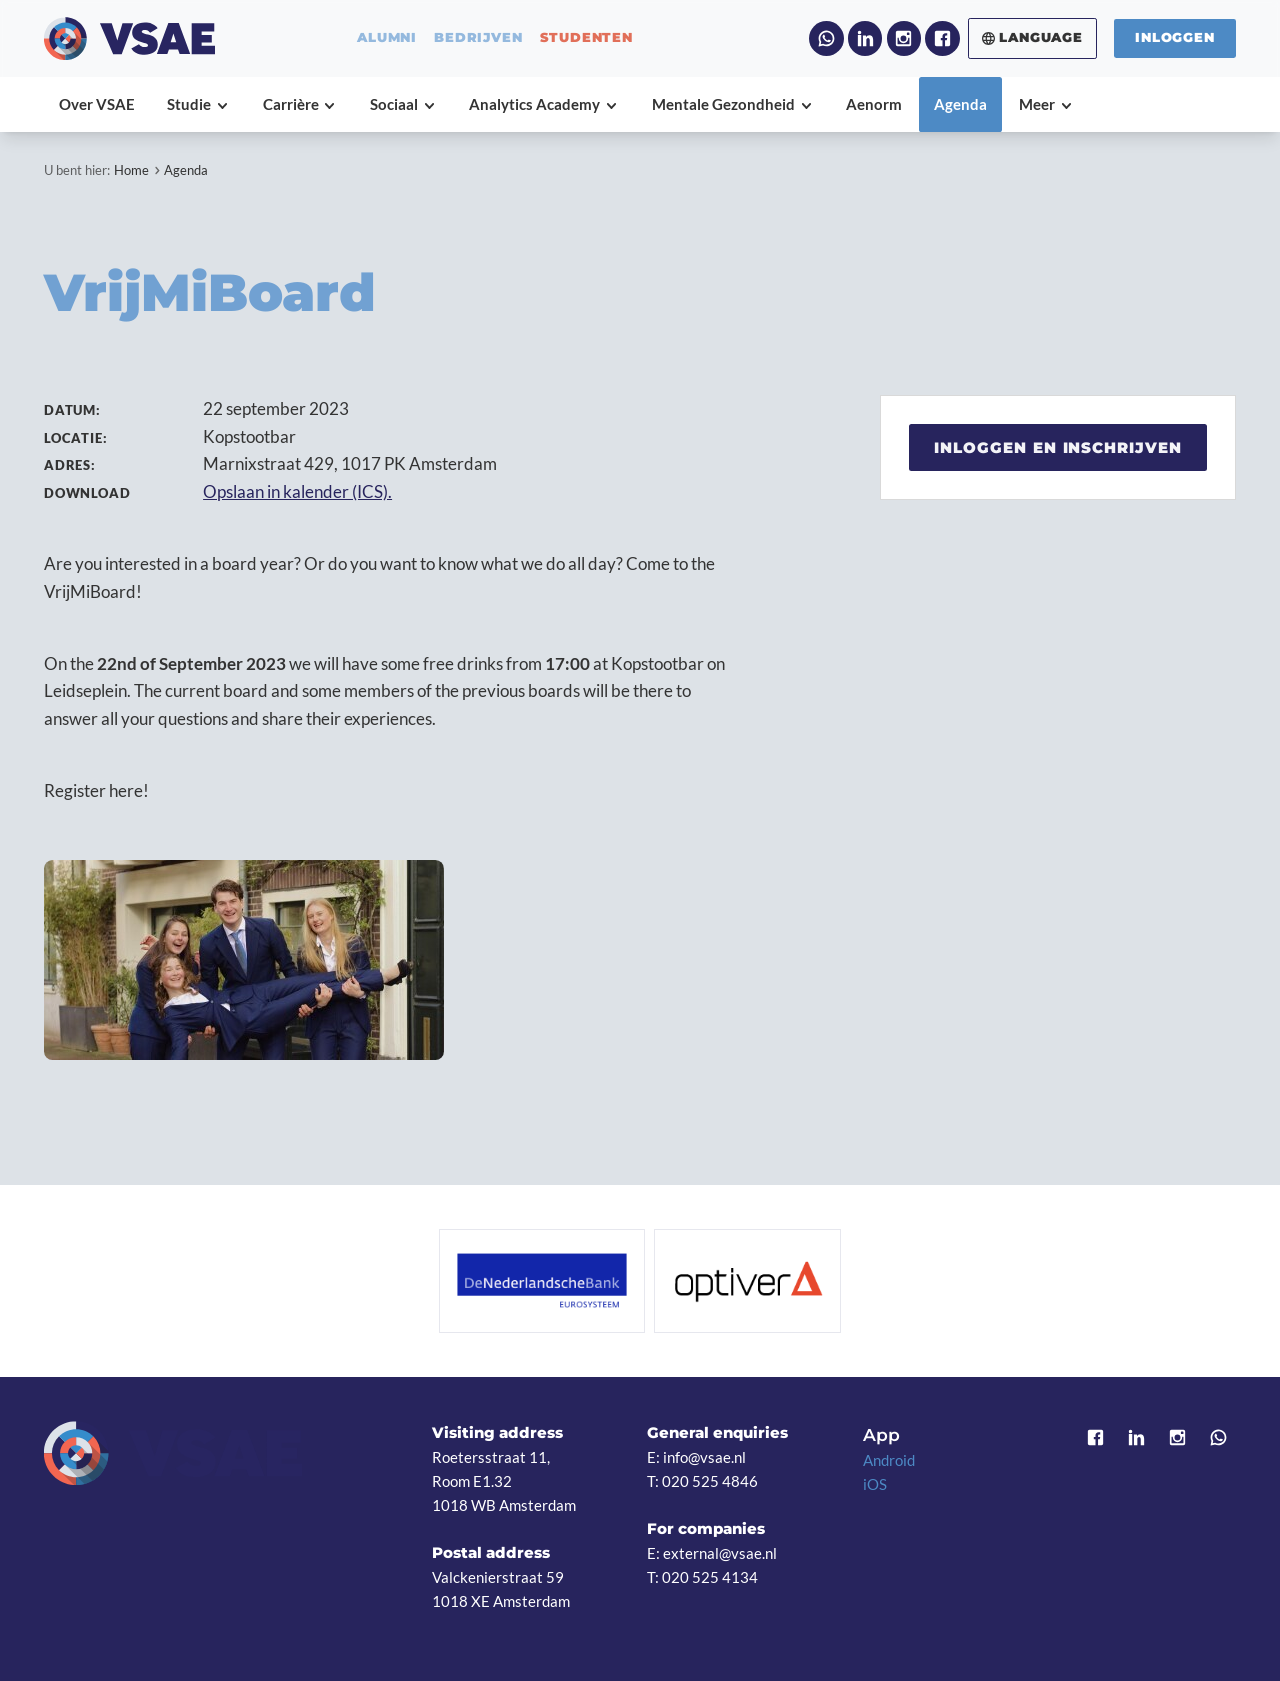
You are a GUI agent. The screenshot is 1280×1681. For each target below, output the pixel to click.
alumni (387, 38)
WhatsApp (826, 38)
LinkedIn (865, 38)
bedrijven (478, 38)
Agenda (186, 170)
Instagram (904, 38)
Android (889, 1460)
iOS (875, 1484)
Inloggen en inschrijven (1058, 447)
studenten (586, 38)
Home (131, 170)
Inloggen (1174, 37)
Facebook (942, 38)
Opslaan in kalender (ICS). (297, 491)
